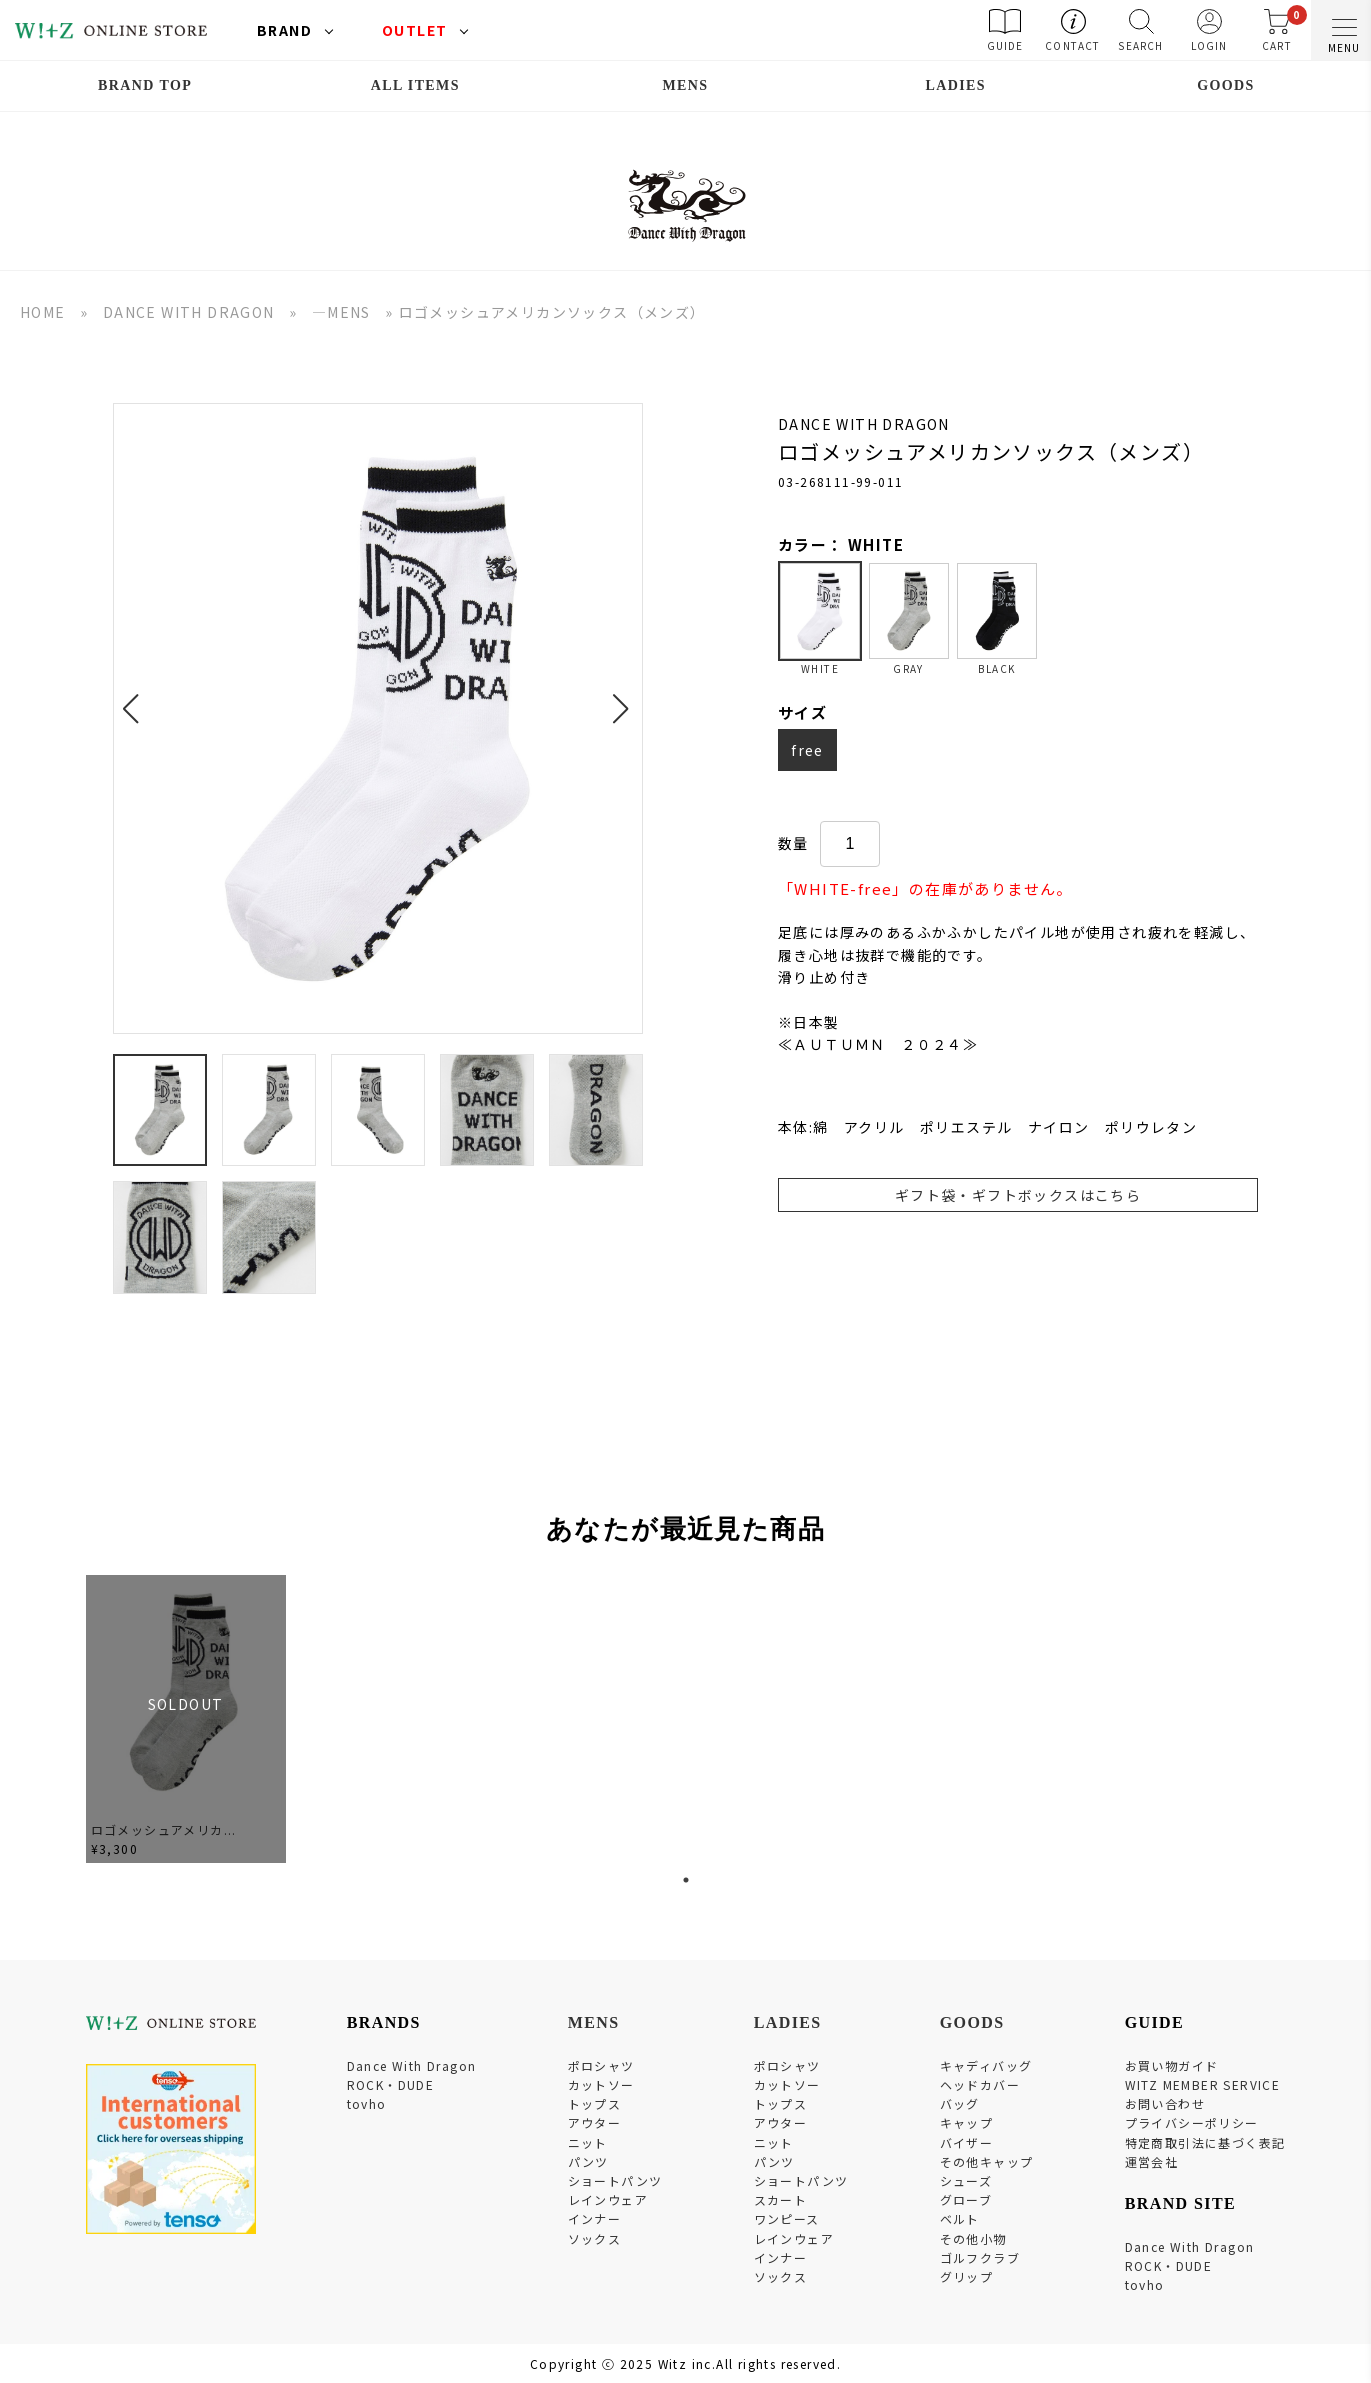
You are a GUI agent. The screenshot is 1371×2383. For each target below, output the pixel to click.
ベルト (960, 2218)
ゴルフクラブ (980, 2257)
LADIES (955, 85)
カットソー (601, 2084)
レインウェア (608, 2199)
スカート (781, 2199)
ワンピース (787, 2218)
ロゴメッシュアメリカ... (164, 1829)
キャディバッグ (986, 2065)
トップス (595, 2103)
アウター (595, 2122)
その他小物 (973, 2238)
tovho (367, 2103)
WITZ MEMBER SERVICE (1203, 2084)
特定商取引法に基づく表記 (1205, 2142)
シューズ (966, 2180)
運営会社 (1152, 2161)
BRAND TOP (145, 85)
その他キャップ (987, 2161)
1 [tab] (686, 1880)
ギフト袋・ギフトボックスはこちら (1018, 1195)
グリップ (967, 2276)
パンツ (588, 2161)
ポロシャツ (601, 2065)
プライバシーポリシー (1192, 2122)
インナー (595, 2218)
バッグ (960, 2103)
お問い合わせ (1165, 2103)
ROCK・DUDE (391, 2084)
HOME (43, 312)
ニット (588, 2142)
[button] (136, 697)
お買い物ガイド (1172, 2065)
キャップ (967, 2122)
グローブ (966, 2199)
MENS (685, 85)
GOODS (1226, 85)
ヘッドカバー (980, 2084)
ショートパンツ (615, 2180)
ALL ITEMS (415, 85)
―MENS (341, 312)
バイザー (967, 2142)
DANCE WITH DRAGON (189, 312)
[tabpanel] (186, 1719)
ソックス (595, 2238)
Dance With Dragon (412, 2065)
